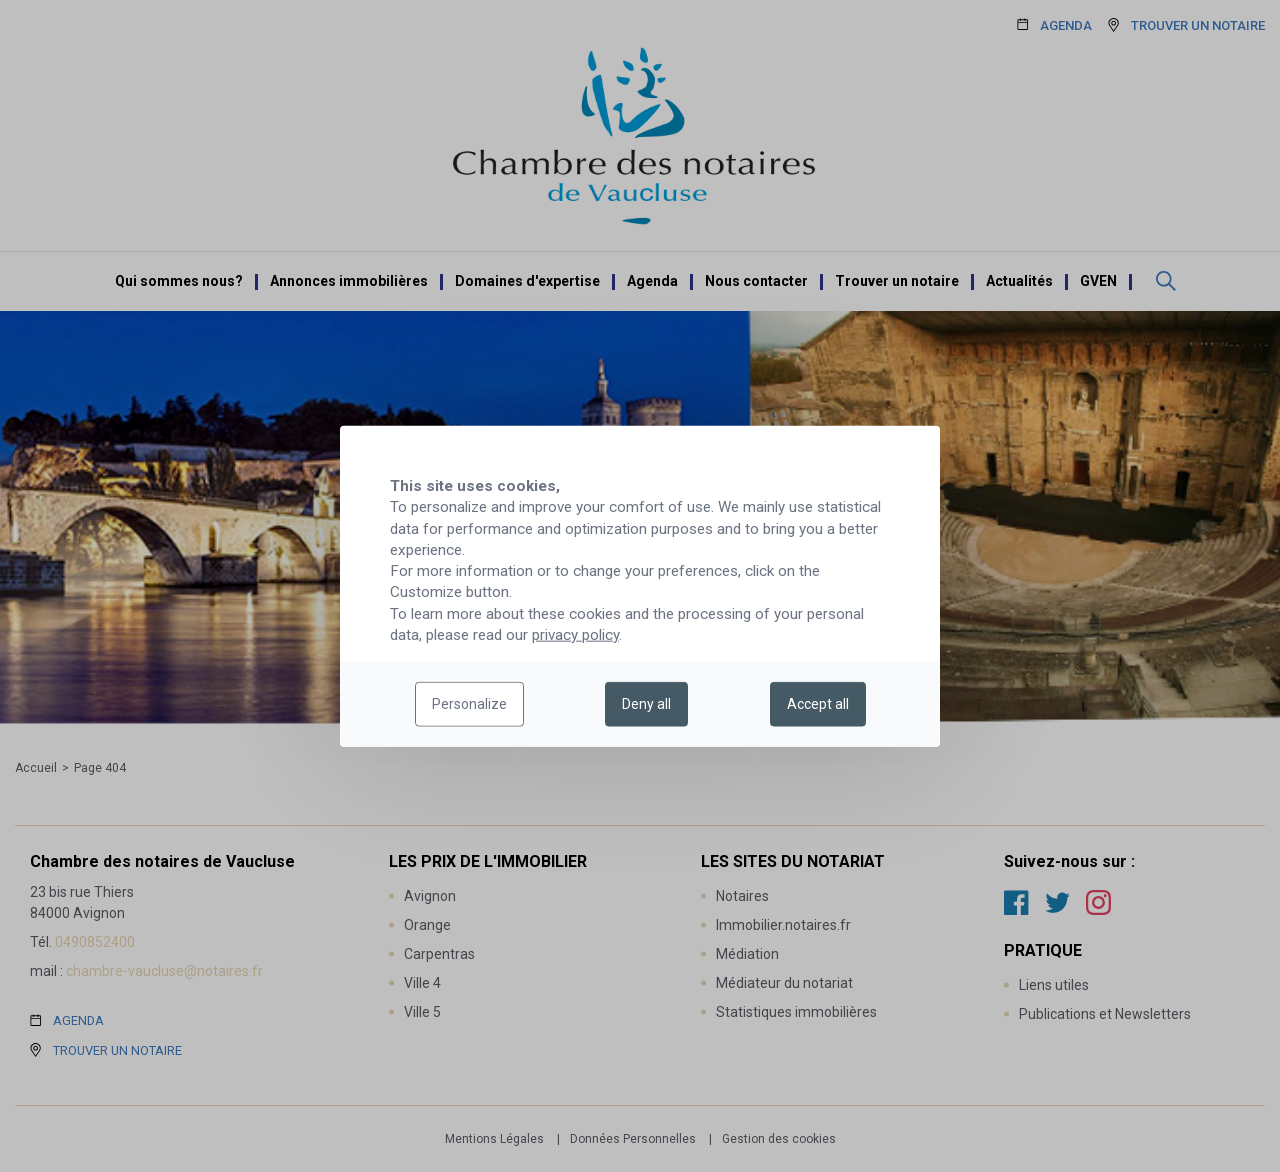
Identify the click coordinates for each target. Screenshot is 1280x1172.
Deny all (646, 704)
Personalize (469, 704)
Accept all (818, 704)
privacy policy (575, 635)
